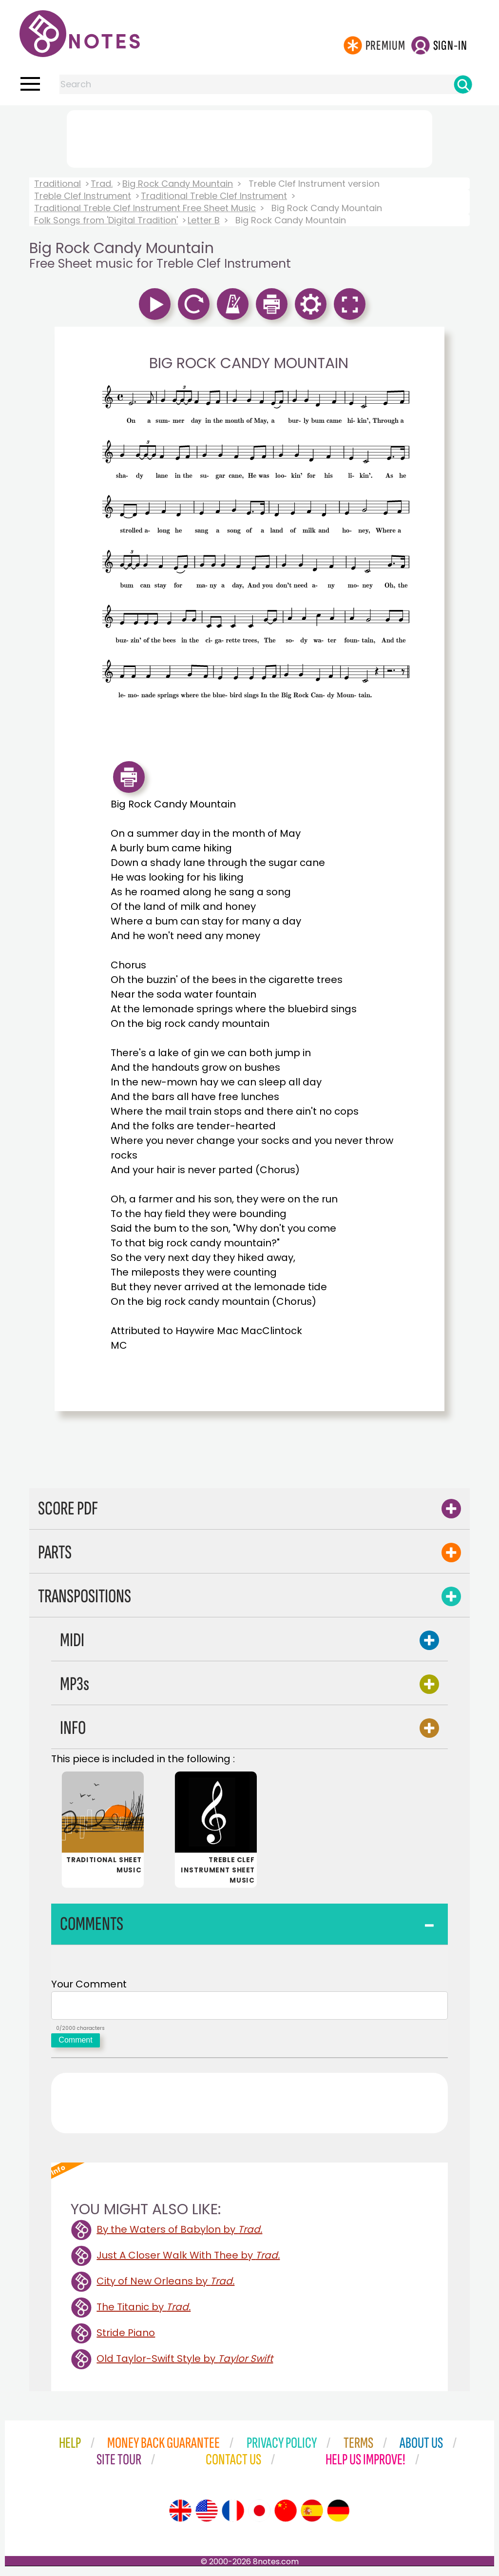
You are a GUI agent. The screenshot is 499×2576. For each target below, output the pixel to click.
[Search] (463, 84)
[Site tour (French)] (233, 2514)
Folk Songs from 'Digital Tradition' (106, 220)
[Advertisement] (249, 137)
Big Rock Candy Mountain (177, 183)
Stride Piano (125, 2336)
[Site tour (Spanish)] (312, 2514)
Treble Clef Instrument (82, 196)
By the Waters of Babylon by (179, 2233)
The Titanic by (143, 2311)
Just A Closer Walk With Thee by (188, 2259)
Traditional (57, 183)
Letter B (204, 220)
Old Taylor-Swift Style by (184, 2362)
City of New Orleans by (165, 2285)
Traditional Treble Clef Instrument (214, 196)
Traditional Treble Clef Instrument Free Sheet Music (145, 208)
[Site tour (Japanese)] (259, 2514)
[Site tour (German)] (338, 2514)
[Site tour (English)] (180, 2514)
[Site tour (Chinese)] (285, 2514)
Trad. (102, 183)
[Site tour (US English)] (206, 2514)
